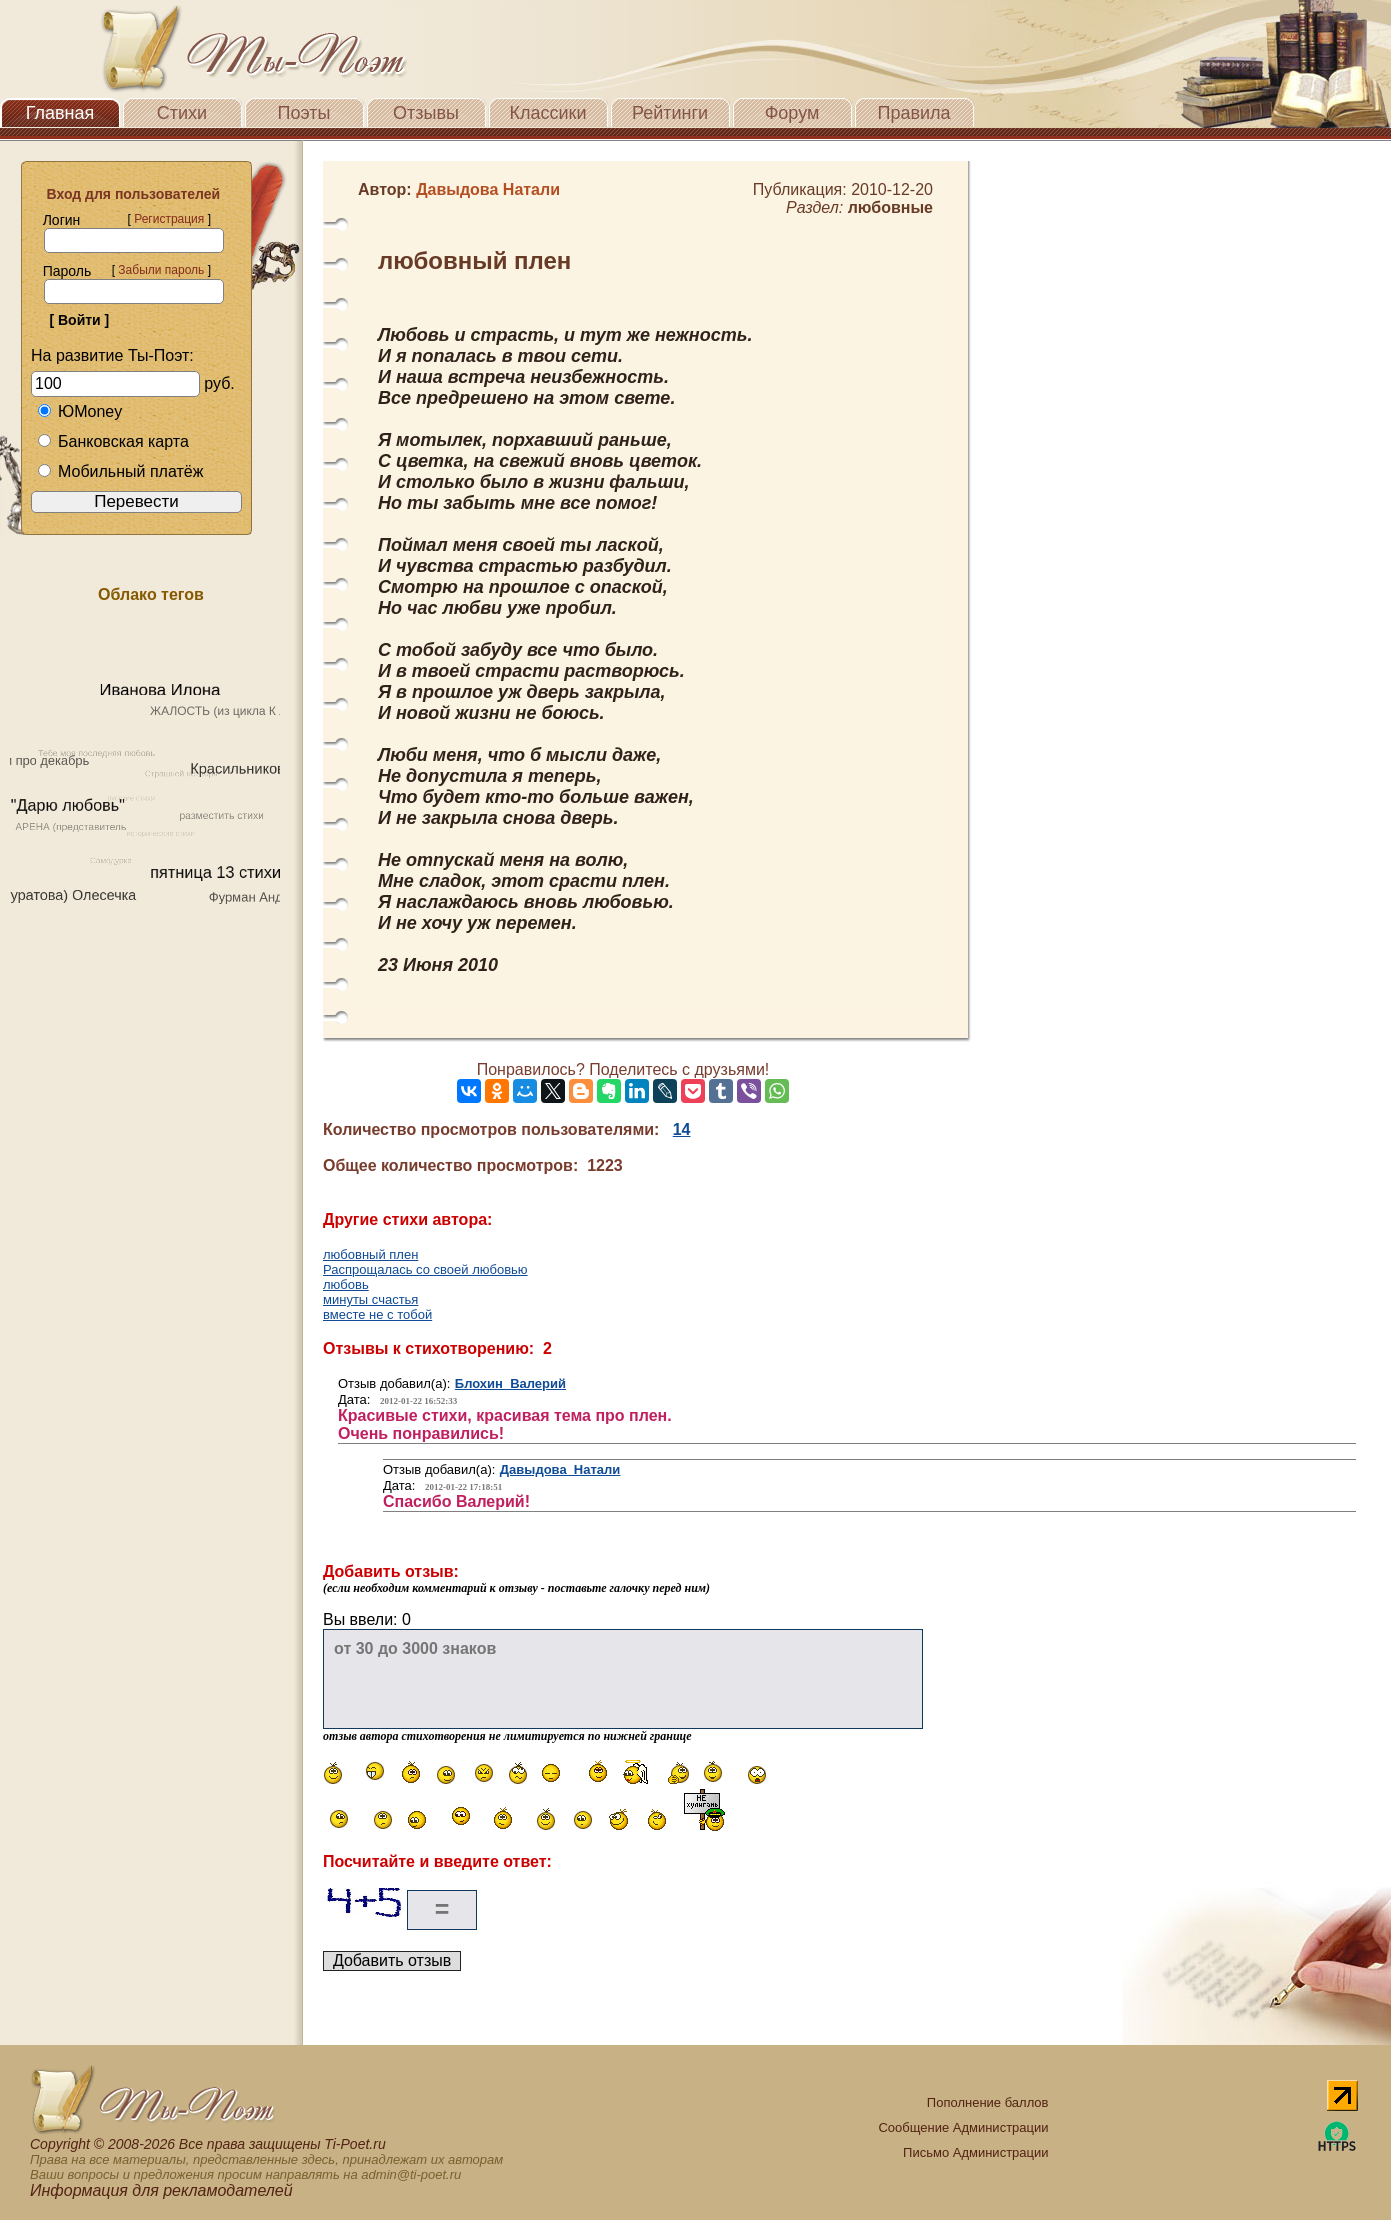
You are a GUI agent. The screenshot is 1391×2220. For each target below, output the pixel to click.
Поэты (304, 113)
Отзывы (426, 113)
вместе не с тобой (377, 1314)
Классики (548, 113)
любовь (346, 1284)
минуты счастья (370, 1299)
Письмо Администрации (975, 2152)
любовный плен (370, 1254)
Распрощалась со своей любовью (425, 1269)
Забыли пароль (161, 270)
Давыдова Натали (560, 1469)
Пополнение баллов (988, 2102)
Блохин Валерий (510, 1383)
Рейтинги (670, 113)
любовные (890, 207)
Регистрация (169, 219)
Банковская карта (113, 441)
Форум (792, 113)
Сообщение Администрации (963, 2127)
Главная (60, 113)
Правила (913, 113)
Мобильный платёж (120, 471)
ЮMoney (79, 411)
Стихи (182, 113)
